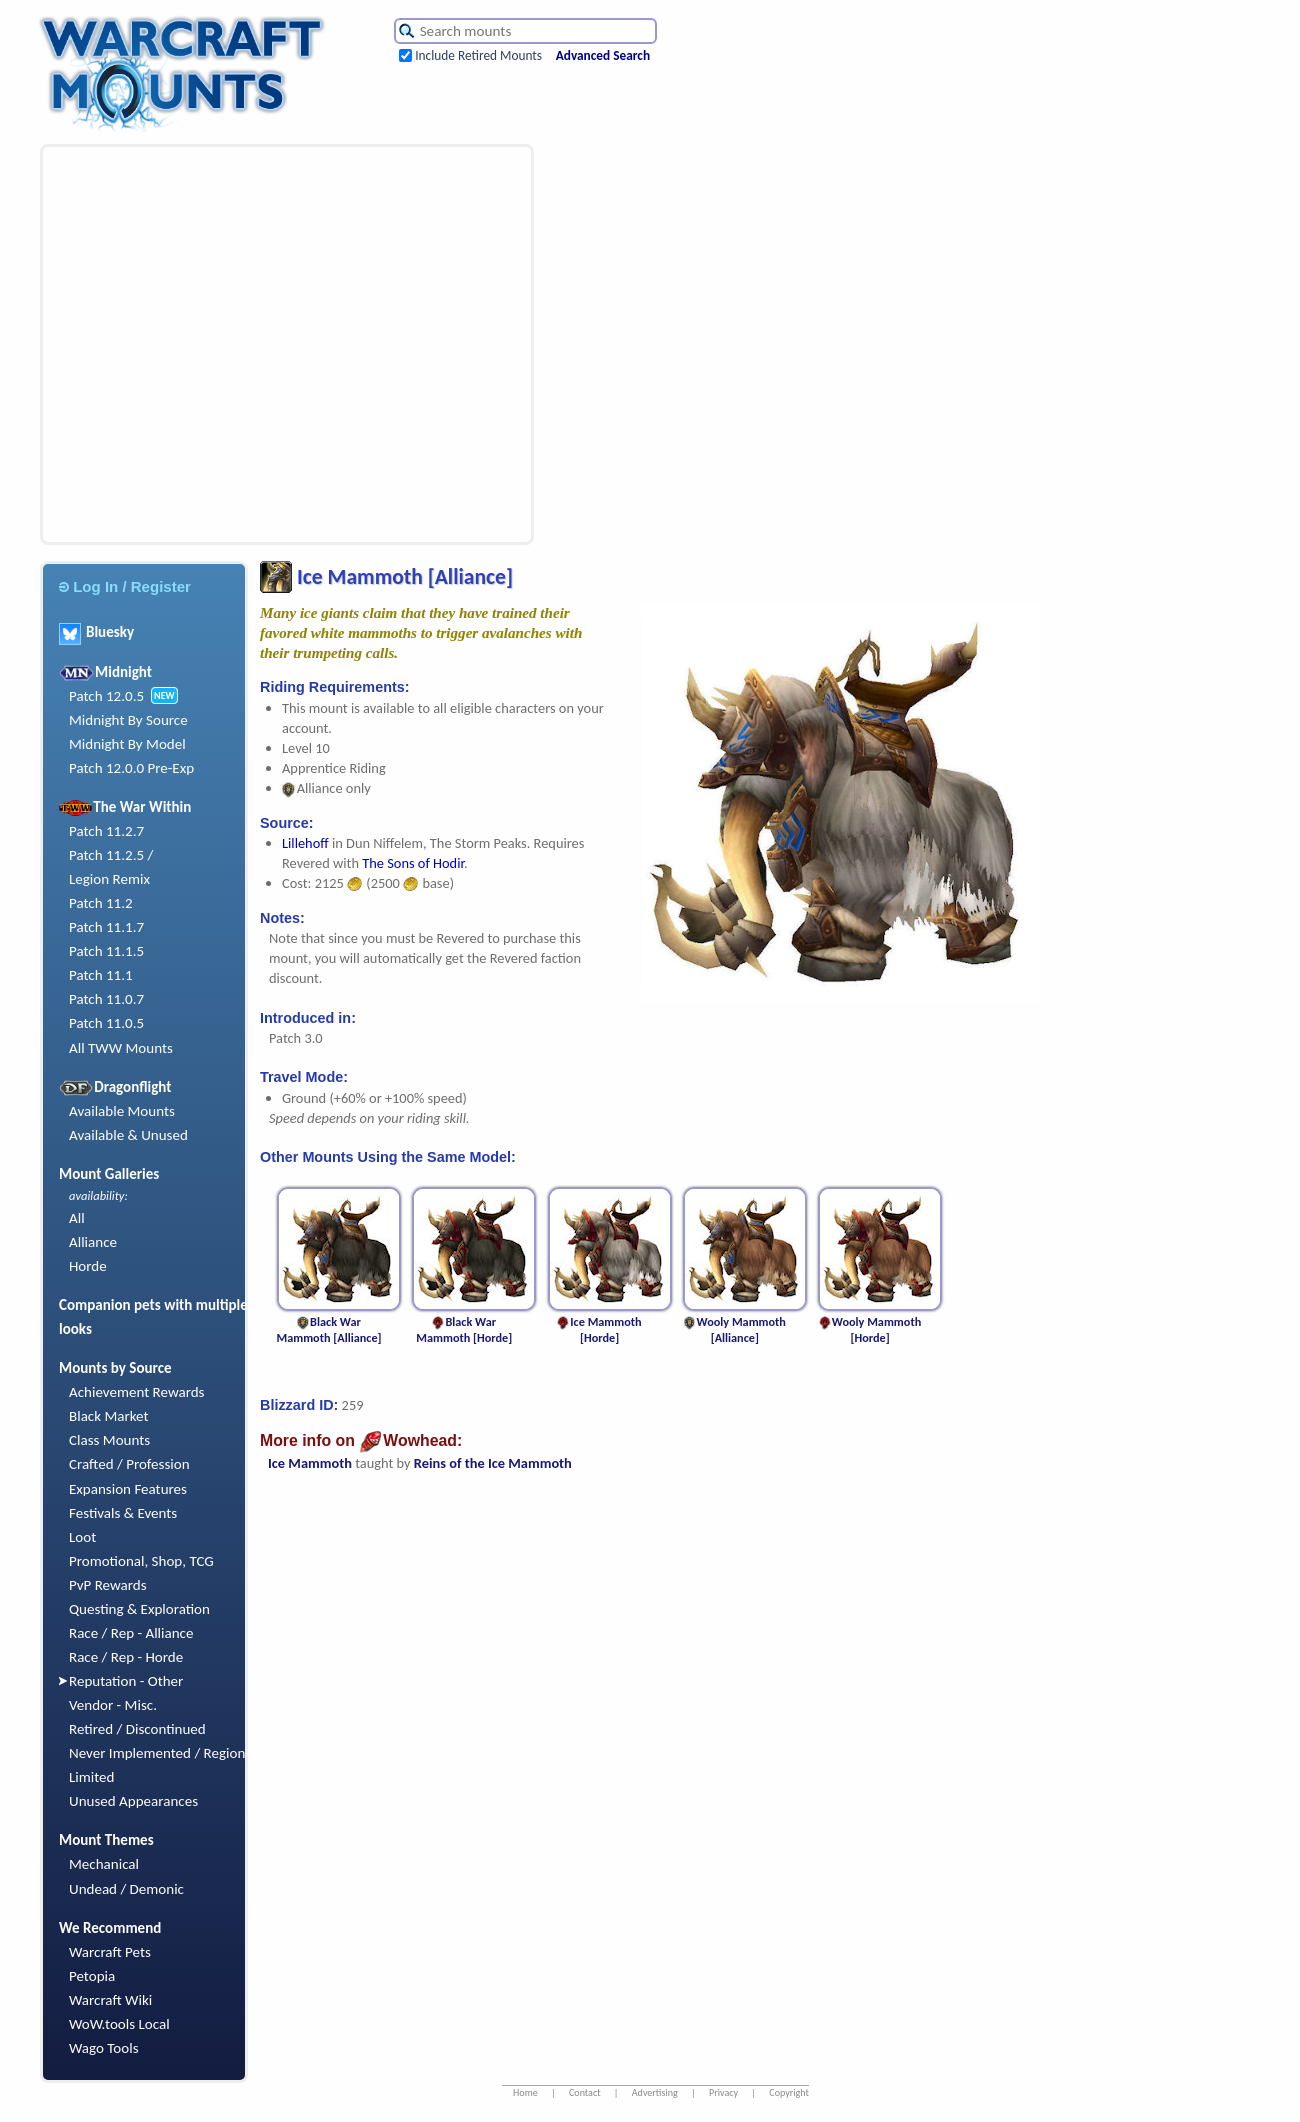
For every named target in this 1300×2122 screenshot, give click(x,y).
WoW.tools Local (119, 2024)
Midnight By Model (127, 744)
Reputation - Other (126, 1681)
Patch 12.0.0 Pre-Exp (131, 768)
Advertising (655, 2092)
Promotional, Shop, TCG (141, 1561)
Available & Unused (128, 1135)
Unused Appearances (133, 1801)
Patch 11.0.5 (106, 1023)
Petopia (92, 1976)
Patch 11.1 (101, 975)
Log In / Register (125, 586)
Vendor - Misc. (113, 1705)
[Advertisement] (187, 344)
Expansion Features (128, 1489)
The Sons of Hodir (413, 863)
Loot (82, 1537)
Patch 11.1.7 (106, 927)
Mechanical (104, 1864)
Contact (585, 2092)
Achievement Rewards (137, 1392)
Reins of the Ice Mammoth (493, 1463)
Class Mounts (109, 1440)
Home (525, 2092)
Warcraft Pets (110, 1952)
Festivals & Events (123, 1513)
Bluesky (96, 632)
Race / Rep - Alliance (131, 1633)
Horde (88, 1266)
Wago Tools (104, 2048)
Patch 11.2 (101, 903)
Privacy (723, 2092)
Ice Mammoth (310, 1463)
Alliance (93, 1242)
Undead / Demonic (126, 1889)
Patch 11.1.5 (106, 951)
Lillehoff (307, 843)
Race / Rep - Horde (126, 1657)
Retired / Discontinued (137, 1729)
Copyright (789, 2092)
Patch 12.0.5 (106, 696)
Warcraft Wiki (110, 2000)
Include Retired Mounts (478, 55)
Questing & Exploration (139, 1609)
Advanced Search (603, 55)
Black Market (109, 1416)
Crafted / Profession (129, 1464)
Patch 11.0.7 (106, 999)
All (77, 1218)
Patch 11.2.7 (106, 831)
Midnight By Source (128, 720)
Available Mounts (122, 1111)
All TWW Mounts (121, 1048)
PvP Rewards (108, 1585)
